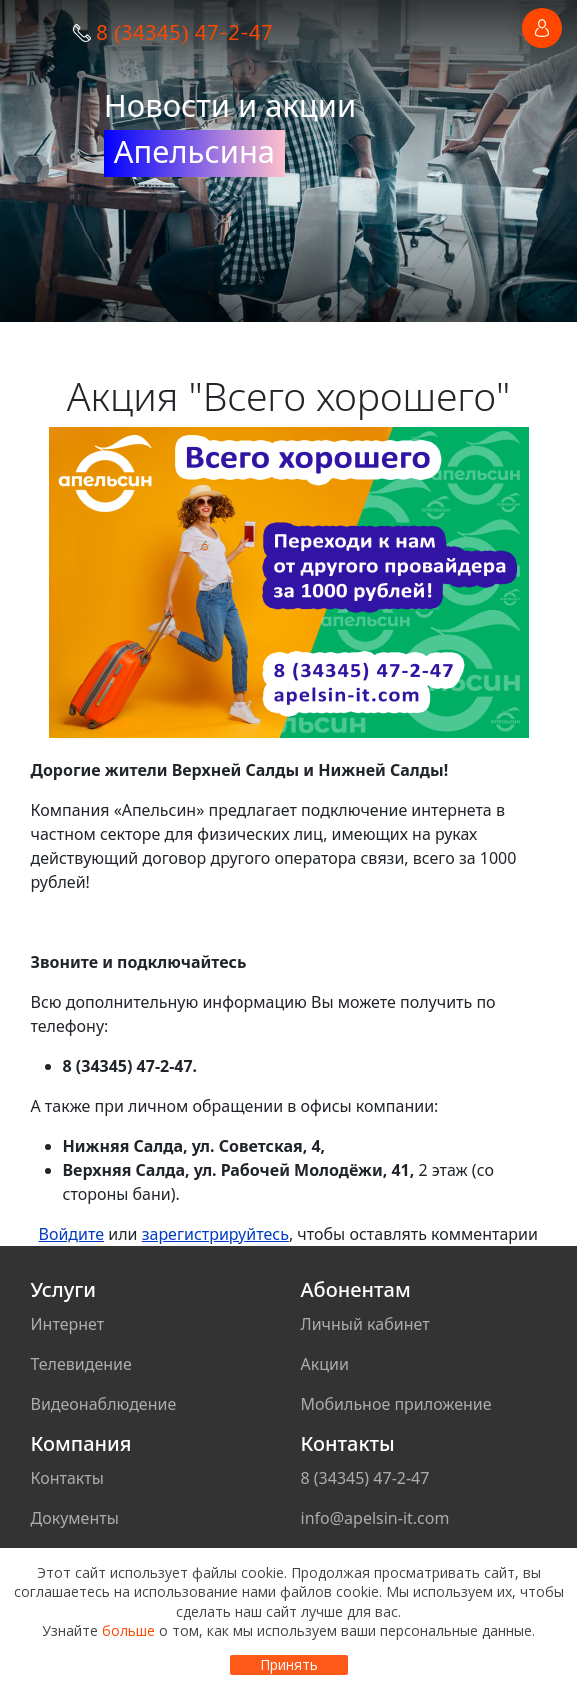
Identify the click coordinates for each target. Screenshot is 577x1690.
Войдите (72, 1234)
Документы (75, 1518)
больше (128, 1630)
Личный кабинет (365, 1324)
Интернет (68, 1324)
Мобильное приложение (396, 1404)
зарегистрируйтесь (215, 1234)
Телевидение (81, 1364)
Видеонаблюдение (104, 1404)
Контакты (67, 1478)
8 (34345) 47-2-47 (184, 31)
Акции (325, 1364)
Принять (289, 1664)
